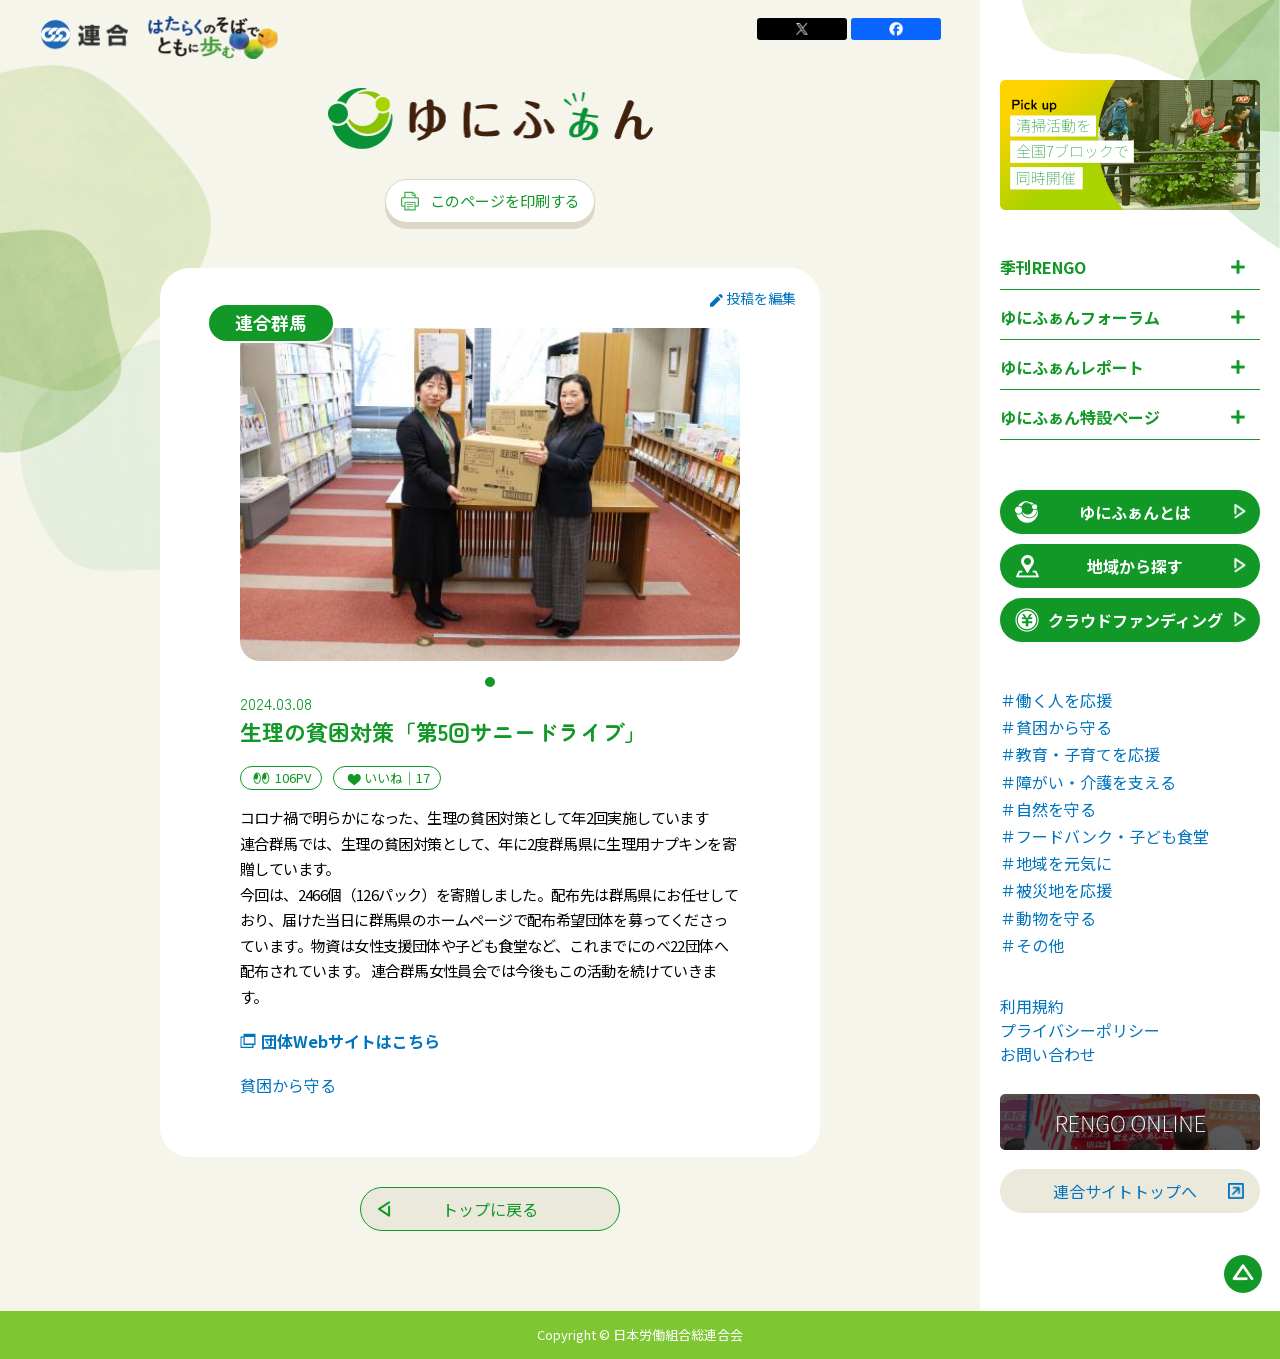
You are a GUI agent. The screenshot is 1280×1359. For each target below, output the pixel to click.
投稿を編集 (753, 298)
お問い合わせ (1048, 1054)
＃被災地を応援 (1056, 890)
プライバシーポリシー (1080, 1030)
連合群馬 (271, 322)
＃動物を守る (1048, 918)
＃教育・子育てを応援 (1080, 754)
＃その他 (1032, 945)
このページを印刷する (490, 200)
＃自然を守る (1048, 809)
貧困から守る (288, 1085)
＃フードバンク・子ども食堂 (1104, 836)
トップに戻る (490, 1209)
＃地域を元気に (1056, 863)
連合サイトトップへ (1125, 1191)
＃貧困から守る (1056, 727)
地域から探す (1097, 566)
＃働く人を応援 (1056, 700)
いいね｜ (387, 778)
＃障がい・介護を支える (1088, 782)
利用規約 (1032, 1006)
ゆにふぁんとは (1101, 512)
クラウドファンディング (1117, 620)
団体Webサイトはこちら (350, 1041)
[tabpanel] (490, 494)
